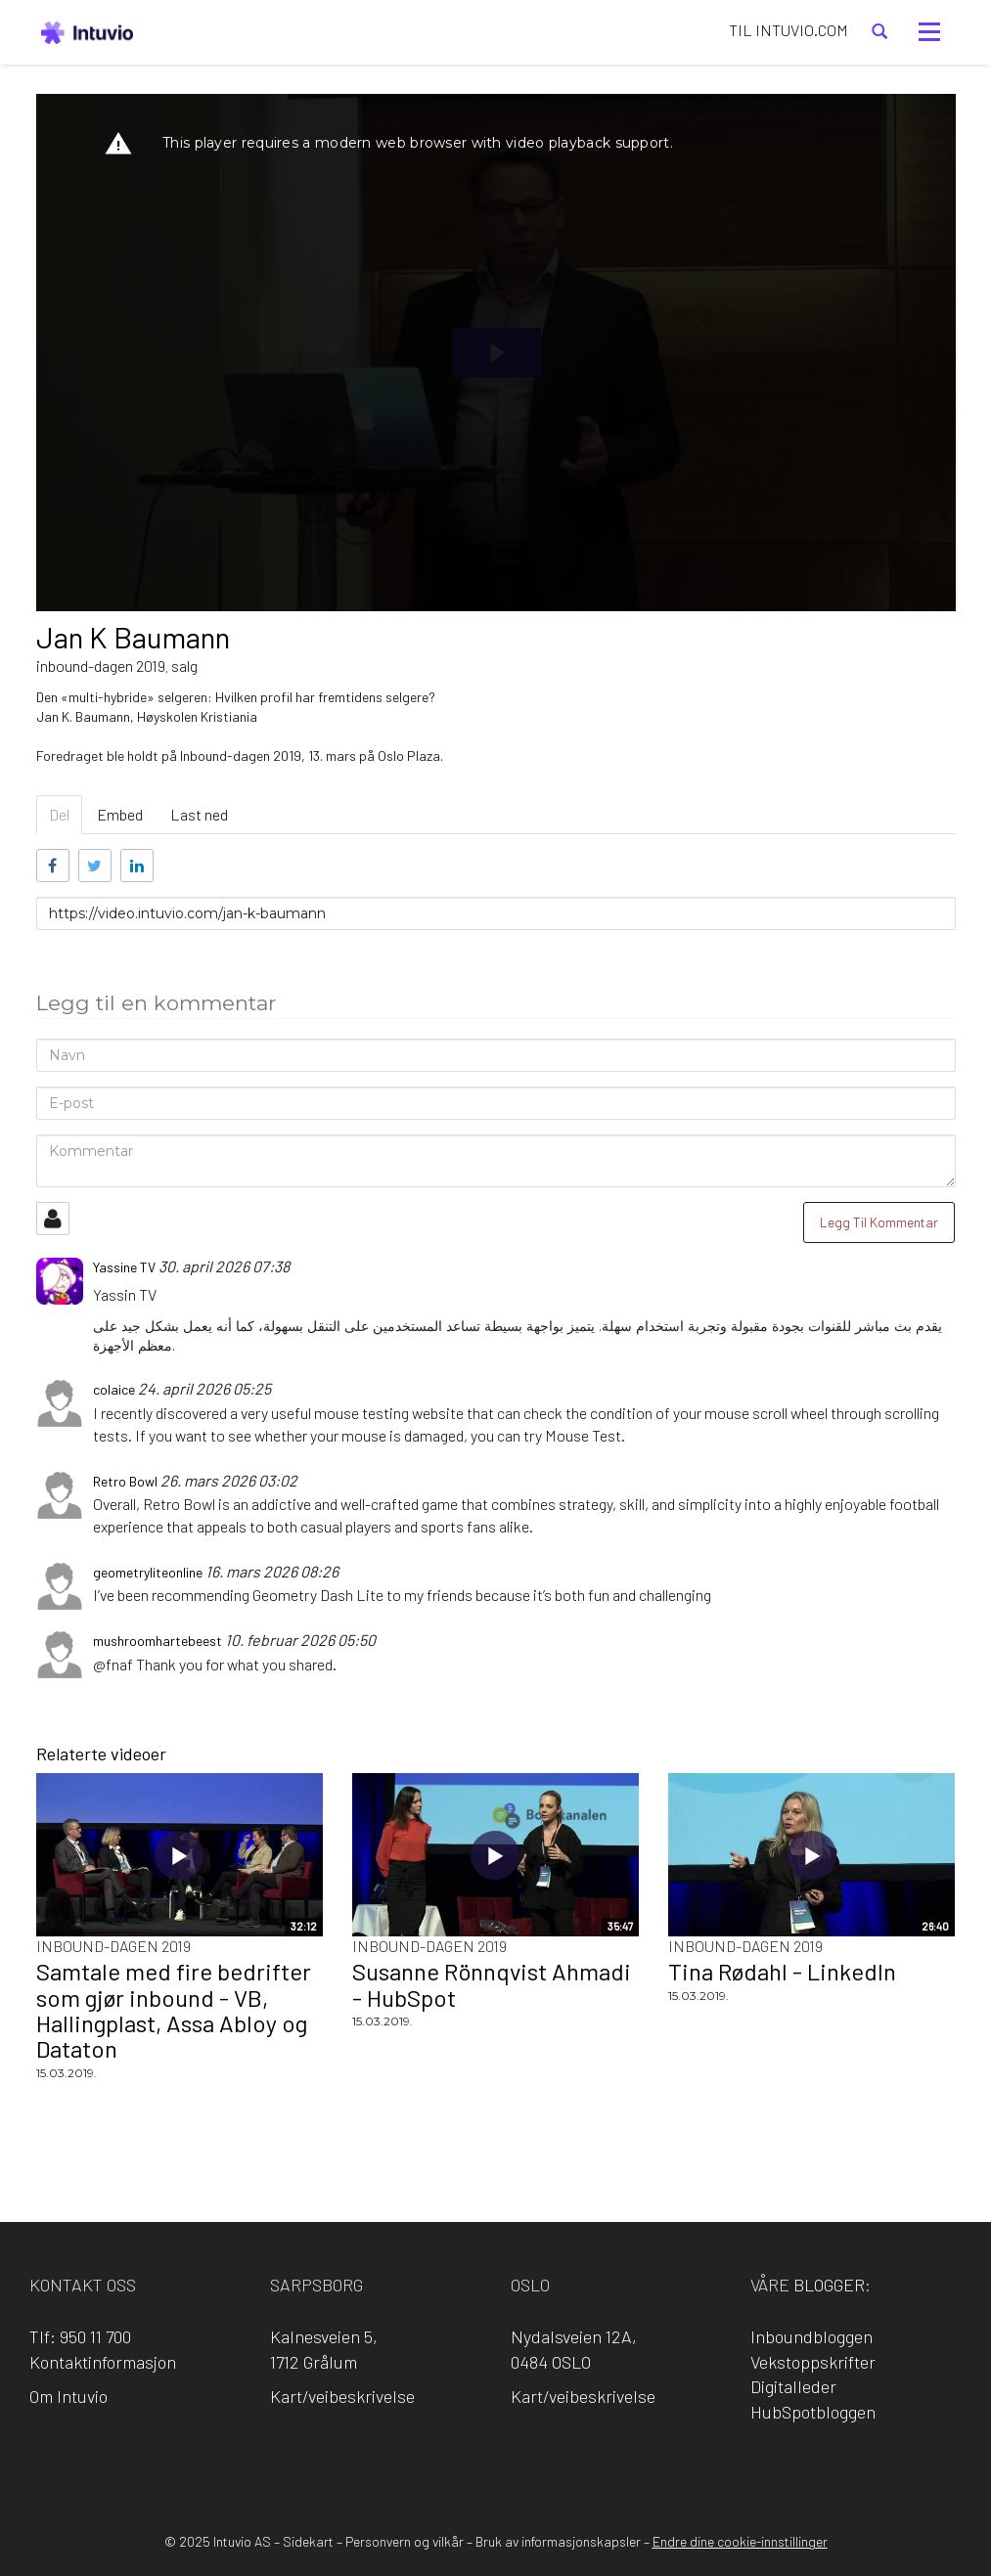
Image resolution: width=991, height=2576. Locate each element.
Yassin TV (125, 1294)
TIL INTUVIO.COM (788, 30)
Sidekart (308, 2541)
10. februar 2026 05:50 (300, 1639)
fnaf (119, 1664)
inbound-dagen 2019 (100, 665)
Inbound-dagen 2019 (113, 1945)
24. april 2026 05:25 (204, 1388)
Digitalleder (793, 2386)
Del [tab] (59, 814)
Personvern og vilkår (404, 2541)
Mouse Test (583, 1435)
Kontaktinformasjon (102, 2362)
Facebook (411, 2464)
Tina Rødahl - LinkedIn (782, 1971)
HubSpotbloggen (813, 2411)
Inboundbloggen (811, 2336)
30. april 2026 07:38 (224, 1266)
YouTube (579, 2464)
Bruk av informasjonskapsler (558, 2541)
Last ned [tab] (199, 814)
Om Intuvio (68, 2396)
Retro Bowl (179, 1503)
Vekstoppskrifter (813, 2362)
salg (184, 665)
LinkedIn (467, 2464)
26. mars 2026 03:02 (228, 1480)
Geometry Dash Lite (317, 1594)
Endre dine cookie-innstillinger (740, 2541)
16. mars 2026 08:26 (271, 1571)
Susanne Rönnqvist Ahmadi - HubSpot (491, 1984)
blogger (829, 2284)
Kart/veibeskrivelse (342, 2396)
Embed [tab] (120, 814)
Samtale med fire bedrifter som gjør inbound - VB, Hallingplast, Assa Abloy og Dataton (173, 2010)
